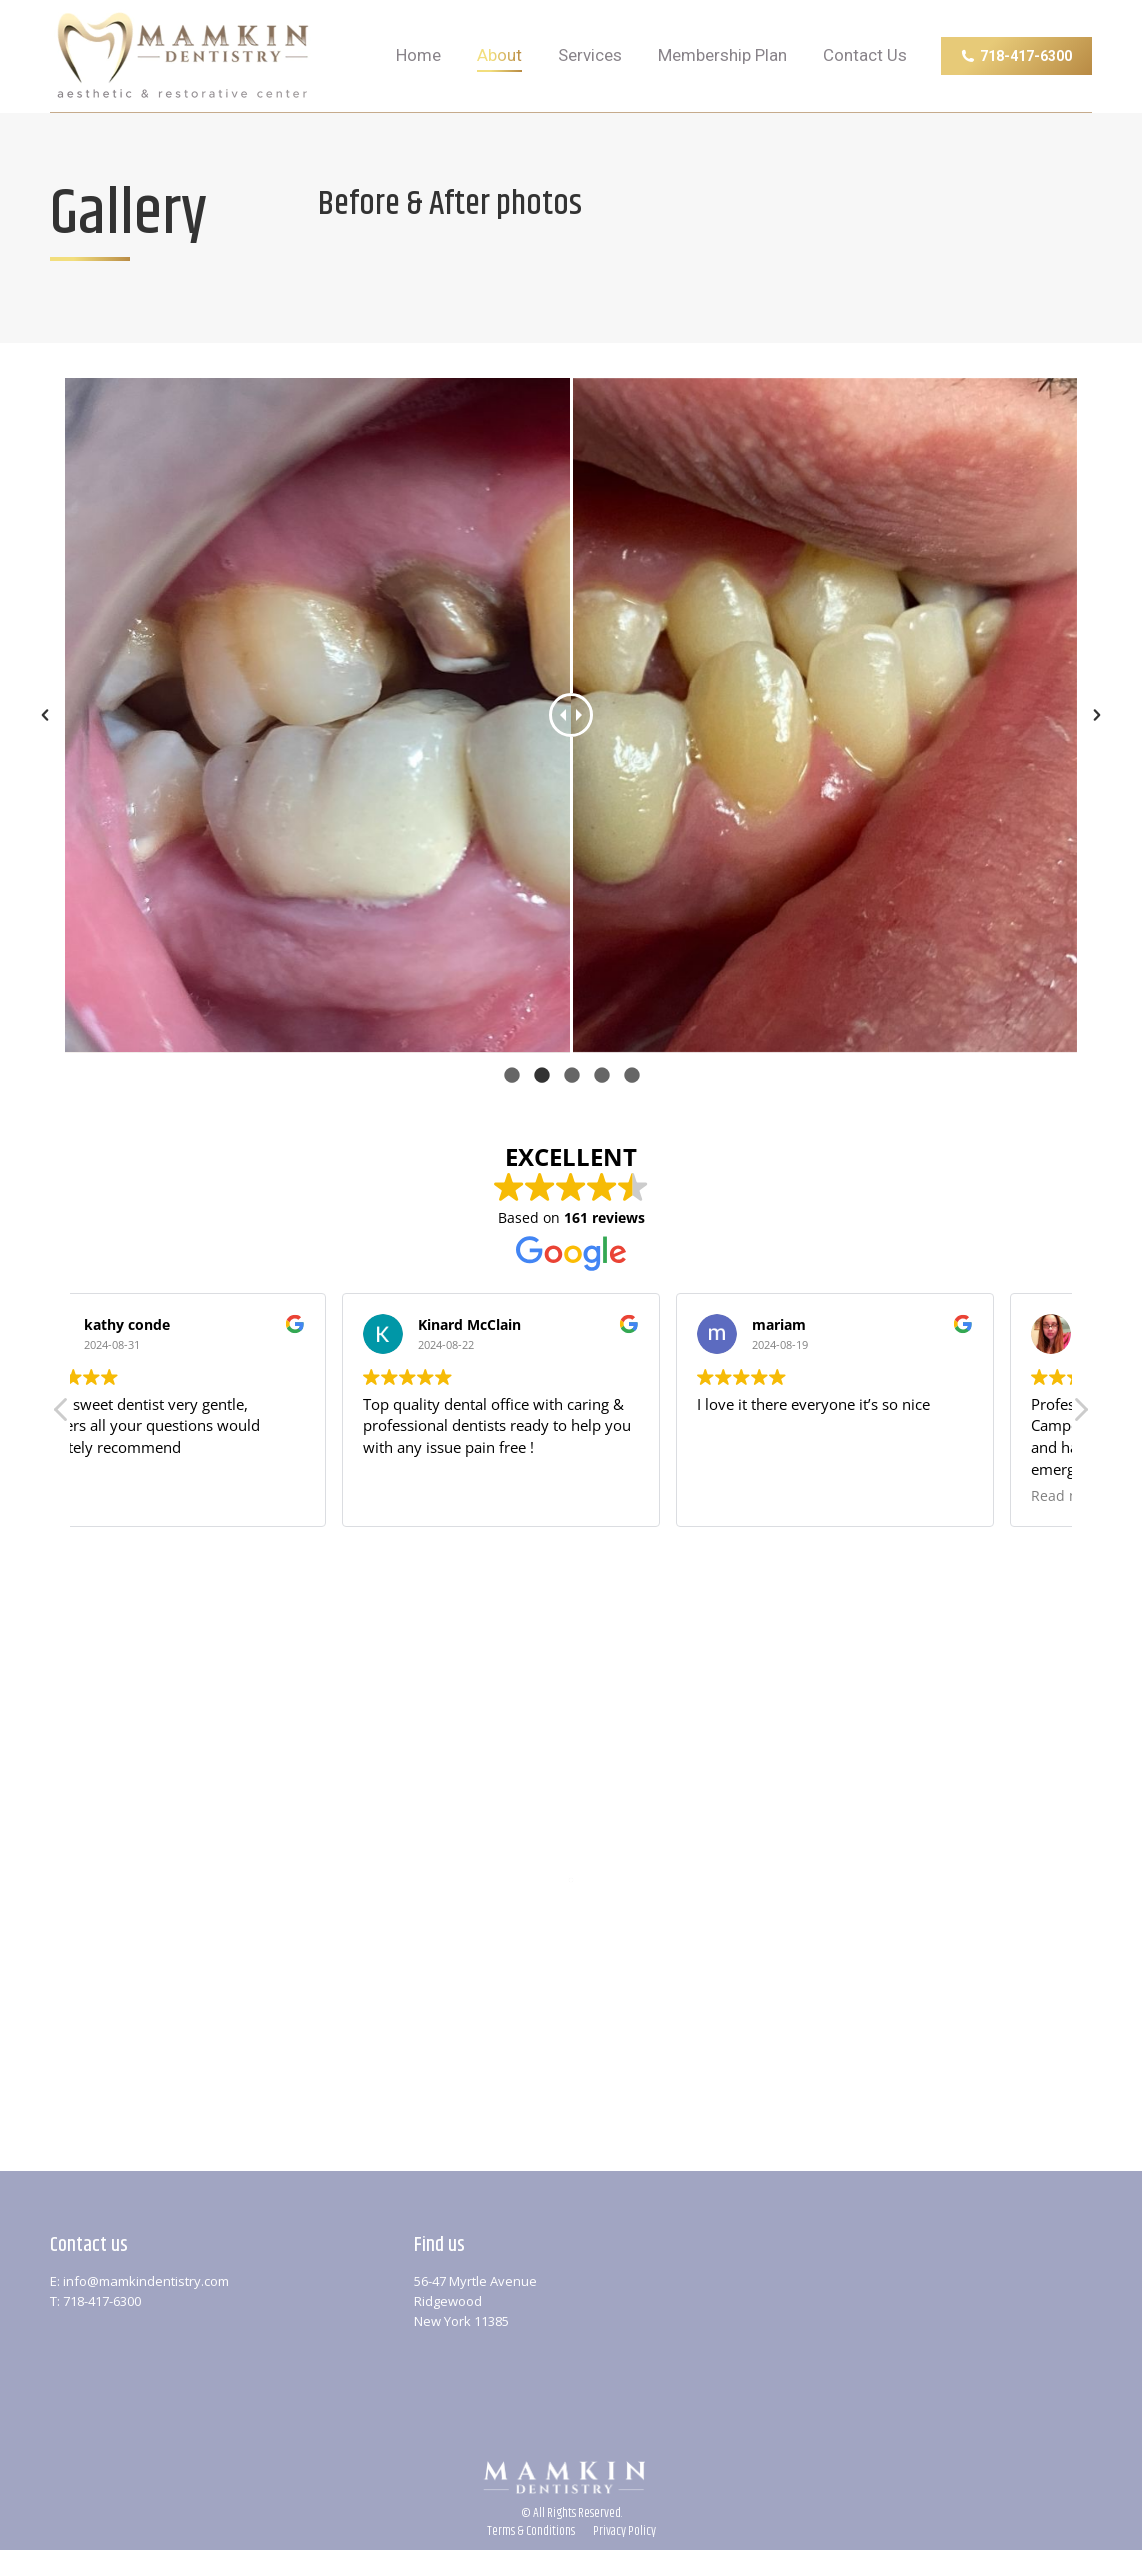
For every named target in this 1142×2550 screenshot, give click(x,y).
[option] (571, 715)
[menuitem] (418, 56)
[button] (1080, 1415)
